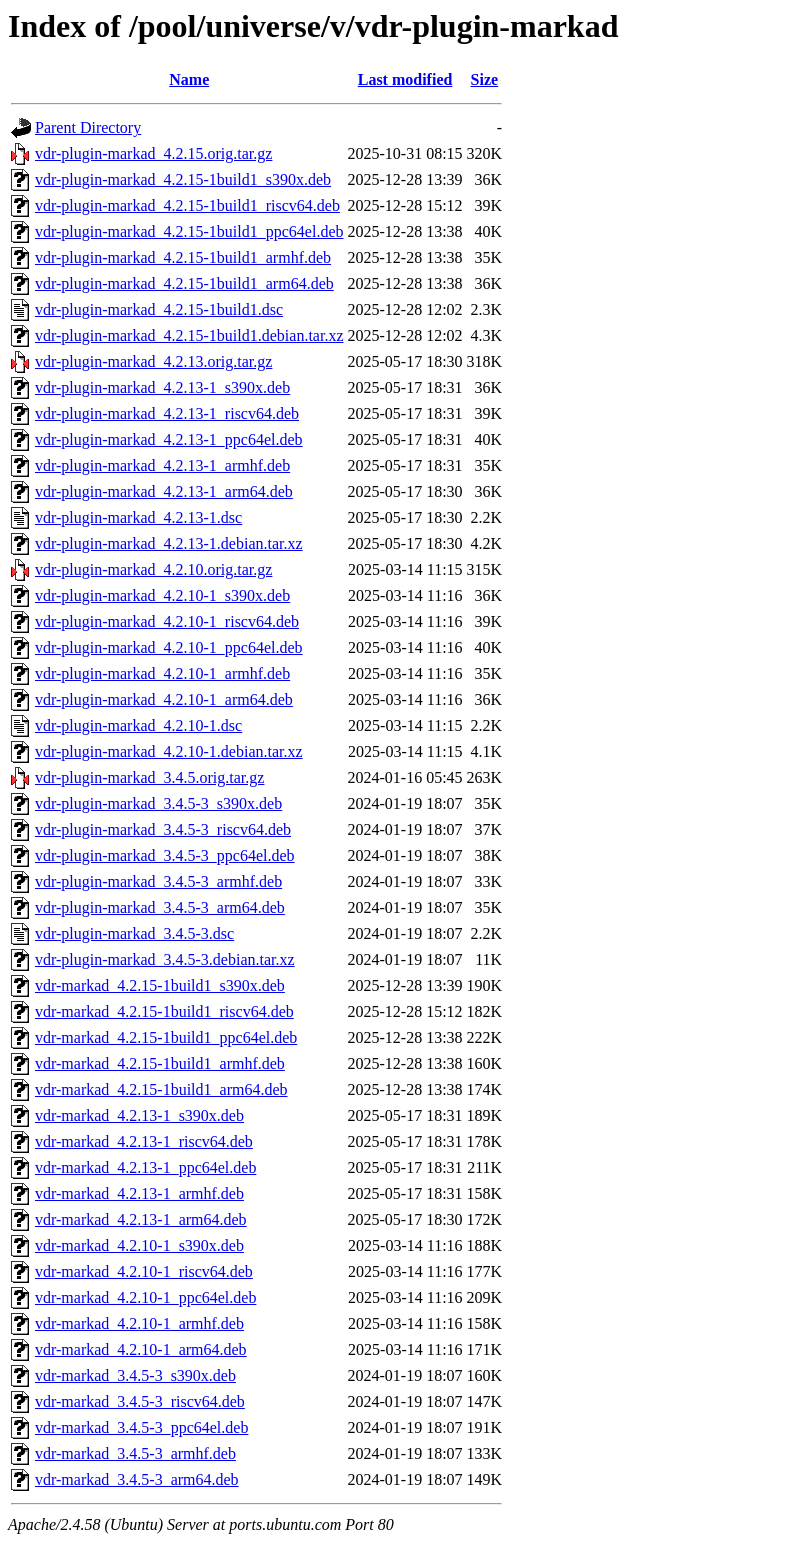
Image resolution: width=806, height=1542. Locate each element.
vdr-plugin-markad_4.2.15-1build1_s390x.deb (183, 179)
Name (189, 79)
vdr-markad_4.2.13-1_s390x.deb (139, 1115)
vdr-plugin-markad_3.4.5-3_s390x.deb (158, 803)
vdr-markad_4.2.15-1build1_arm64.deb (161, 1089)
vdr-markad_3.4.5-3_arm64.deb (137, 1479)
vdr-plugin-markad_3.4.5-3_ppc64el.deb (165, 855)
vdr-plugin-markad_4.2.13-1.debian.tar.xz (169, 543)
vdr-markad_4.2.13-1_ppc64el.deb (145, 1167)
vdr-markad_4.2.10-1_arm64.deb (141, 1349)
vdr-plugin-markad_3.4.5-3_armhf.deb (158, 881)
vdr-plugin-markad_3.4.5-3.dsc (134, 933)
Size (485, 79)
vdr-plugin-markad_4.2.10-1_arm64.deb (164, 699)
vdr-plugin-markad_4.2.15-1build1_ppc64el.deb (189, 231)
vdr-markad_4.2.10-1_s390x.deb (139, 1245)
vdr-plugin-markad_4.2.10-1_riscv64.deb (167, 621)
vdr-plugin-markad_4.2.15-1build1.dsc (159, 309)
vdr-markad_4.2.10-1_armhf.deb (139, 1323)
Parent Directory (88, 127)
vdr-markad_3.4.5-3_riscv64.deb (140, 1401)
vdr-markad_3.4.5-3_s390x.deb (135, 1375)
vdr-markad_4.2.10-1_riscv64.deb (144, 1271)
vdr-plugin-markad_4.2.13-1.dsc (138, 517)
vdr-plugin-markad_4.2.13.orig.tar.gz (153, 361)
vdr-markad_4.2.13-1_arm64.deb (141, 1219)
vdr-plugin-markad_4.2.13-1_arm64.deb (164, 491)
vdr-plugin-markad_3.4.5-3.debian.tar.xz (165, 959)
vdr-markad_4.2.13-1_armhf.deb (139, 1193)
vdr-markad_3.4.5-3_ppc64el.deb (141, 1427)
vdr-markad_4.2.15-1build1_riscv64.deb (164, 1011)
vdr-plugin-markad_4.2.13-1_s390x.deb (162, 387)
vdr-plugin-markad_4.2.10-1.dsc (138, 725)
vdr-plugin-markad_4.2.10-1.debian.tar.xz (169, 751)
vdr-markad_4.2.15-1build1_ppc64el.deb (166, 1037)
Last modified (405, 79)
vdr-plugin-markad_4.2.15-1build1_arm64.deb (184, 283)
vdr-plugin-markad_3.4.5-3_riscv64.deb (163, 829)
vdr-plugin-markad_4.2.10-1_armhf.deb (162, 673)
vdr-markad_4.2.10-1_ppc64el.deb (145, 1297)
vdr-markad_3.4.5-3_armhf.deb (135, 1453)
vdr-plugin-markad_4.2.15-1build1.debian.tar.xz (189, 335)
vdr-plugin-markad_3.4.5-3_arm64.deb (160, 907)
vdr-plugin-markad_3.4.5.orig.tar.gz (149, 777)
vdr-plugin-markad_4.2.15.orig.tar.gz (153, 153)
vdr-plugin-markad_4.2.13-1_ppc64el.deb (169, 439)
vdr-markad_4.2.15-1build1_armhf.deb (160, 1063)
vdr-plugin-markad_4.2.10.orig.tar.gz (153, 569)
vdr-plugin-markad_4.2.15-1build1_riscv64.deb (187, 205)
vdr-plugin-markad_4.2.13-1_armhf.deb (162, 465)
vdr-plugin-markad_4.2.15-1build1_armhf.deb (183, 257)
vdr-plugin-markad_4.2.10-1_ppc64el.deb (169, 647)
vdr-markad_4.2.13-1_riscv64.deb (144, 1141)
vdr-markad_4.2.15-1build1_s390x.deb (160, 985)
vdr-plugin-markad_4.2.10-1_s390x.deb (162, 595)
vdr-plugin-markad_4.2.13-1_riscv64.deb (167, 413)
